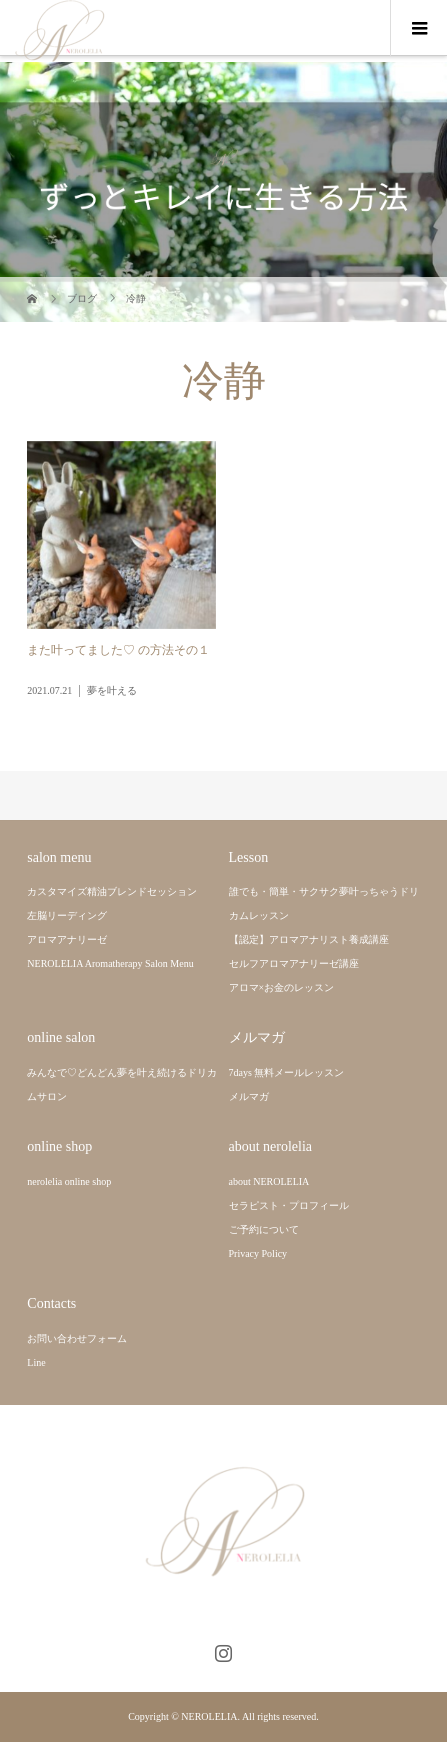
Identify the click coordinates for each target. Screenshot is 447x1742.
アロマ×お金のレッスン (282, 987)
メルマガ (249, 1096)
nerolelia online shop (69, 1181)
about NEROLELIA (269, 1181)
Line (36, 1362)
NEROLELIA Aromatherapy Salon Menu (110, 963)
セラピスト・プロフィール (289, 1205)
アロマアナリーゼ (67, 939)
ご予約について (264, 1229)
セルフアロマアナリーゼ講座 (294, 963)
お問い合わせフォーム (77, 1338)
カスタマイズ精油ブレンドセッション (112, 891)
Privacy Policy (258, 1253)
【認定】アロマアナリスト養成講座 (309, 939)
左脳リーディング (67, 915)
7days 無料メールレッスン (287, 1072)
